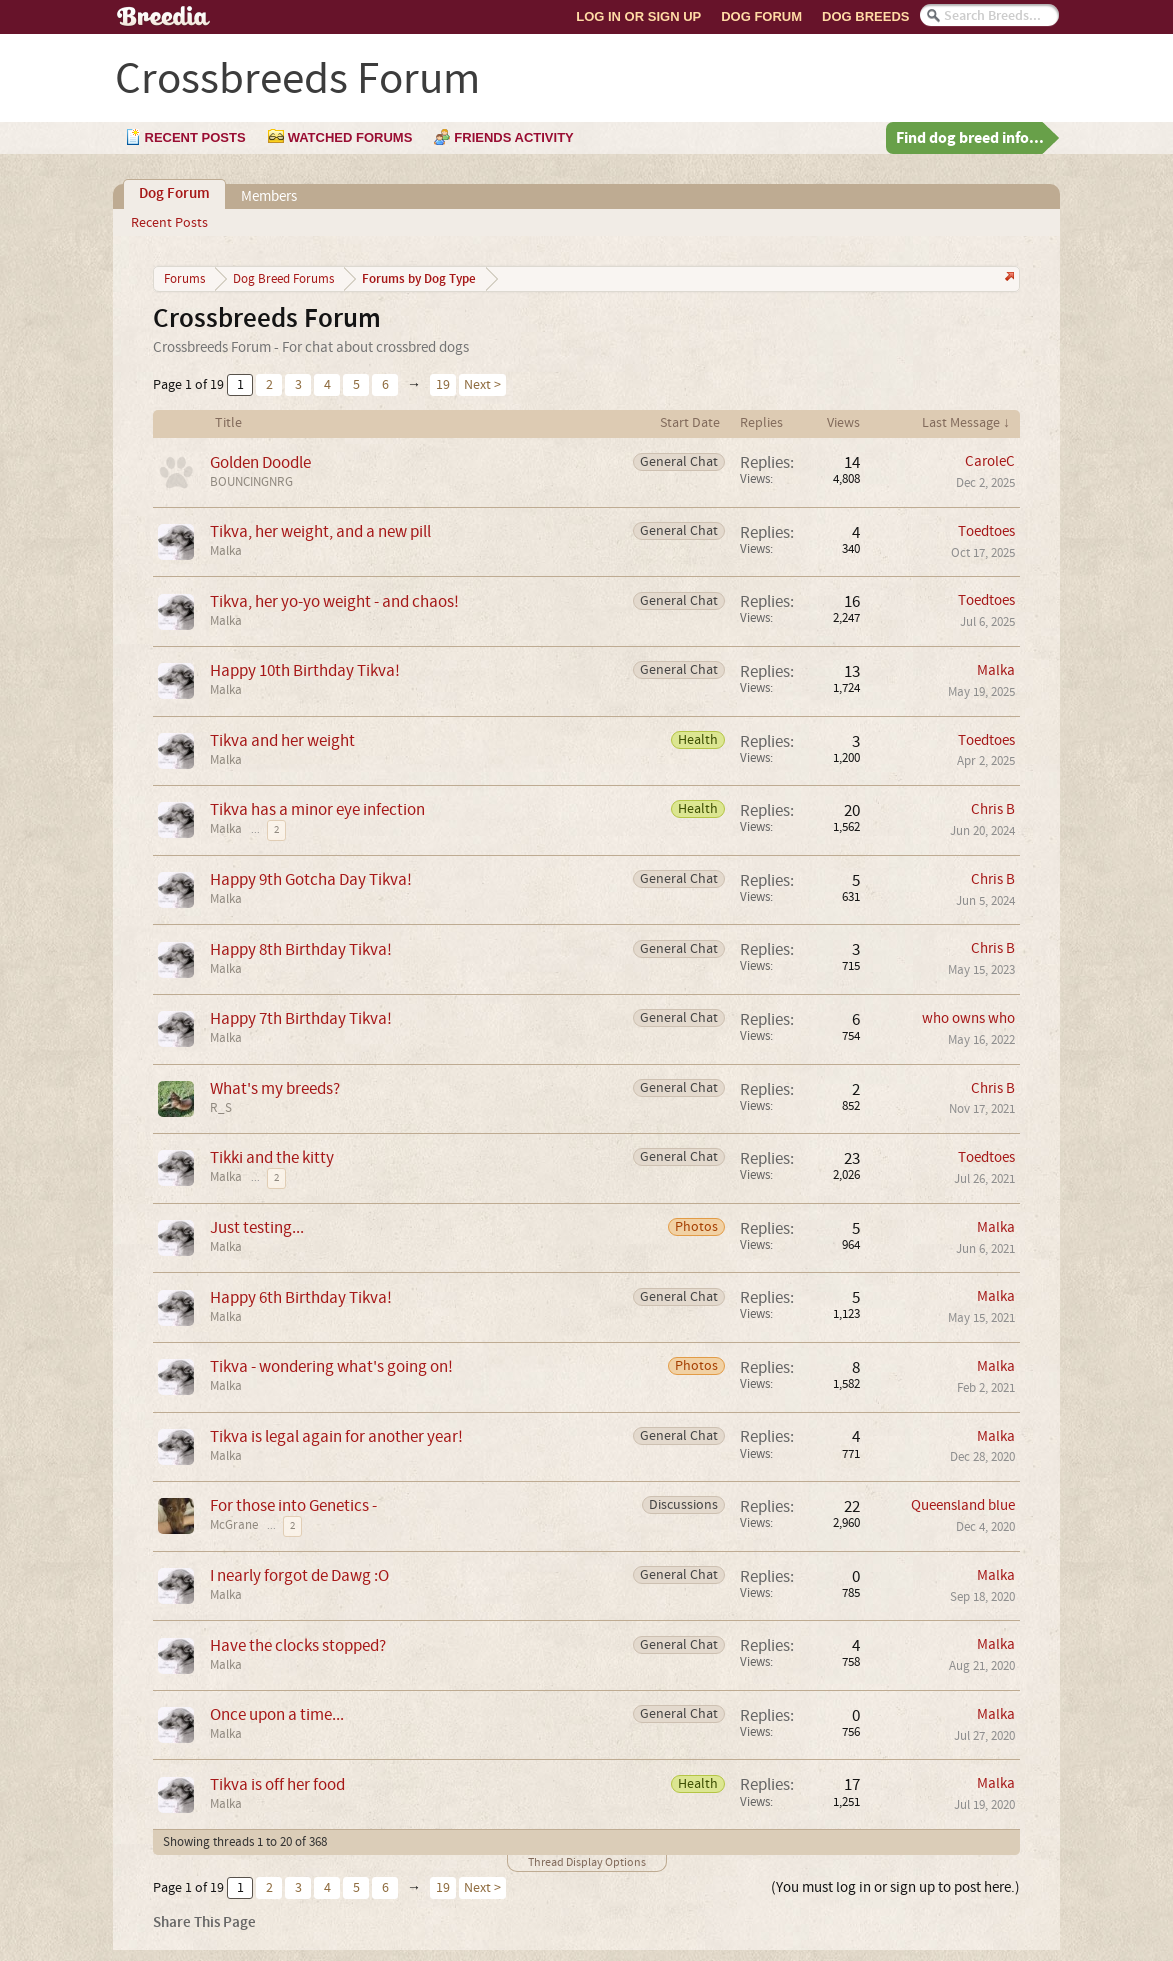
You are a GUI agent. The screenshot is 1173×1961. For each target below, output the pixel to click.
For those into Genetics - (293, 1505)
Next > (482, 385)
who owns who (968, 1018)
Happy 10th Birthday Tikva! (305, 670)
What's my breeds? (275, 1088)
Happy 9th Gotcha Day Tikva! (311, 879)
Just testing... (257, 1227)
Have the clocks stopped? (298, 1645)
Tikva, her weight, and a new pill (320, 531)
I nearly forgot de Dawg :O (299, 1575)
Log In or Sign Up (638, 16)
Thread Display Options (587, 1862)
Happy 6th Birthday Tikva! (301, 1297)
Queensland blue (963, 1505)
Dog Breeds (865, 16)
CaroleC (990, 461)
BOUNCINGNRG (251, 482)
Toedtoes (986, 531)
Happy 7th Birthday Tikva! (301, 1018)
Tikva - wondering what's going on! (331, 1366)
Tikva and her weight (282, 740)
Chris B (993, 809)
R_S (221, 1108)
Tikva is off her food (277, 1784)
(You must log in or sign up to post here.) (895, 1887)
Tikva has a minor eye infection (317, 809)
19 (443, 385)
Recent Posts (169, 223)
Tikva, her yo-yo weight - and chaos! (334, 601)
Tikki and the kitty (272, 1157)
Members (269, 196)
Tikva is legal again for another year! (336, 1436)
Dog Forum (761, 16)
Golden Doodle (260, 462)
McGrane (234, 1525)
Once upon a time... (277, 1714)
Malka (226, 551)
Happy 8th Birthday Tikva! (301, 949)
